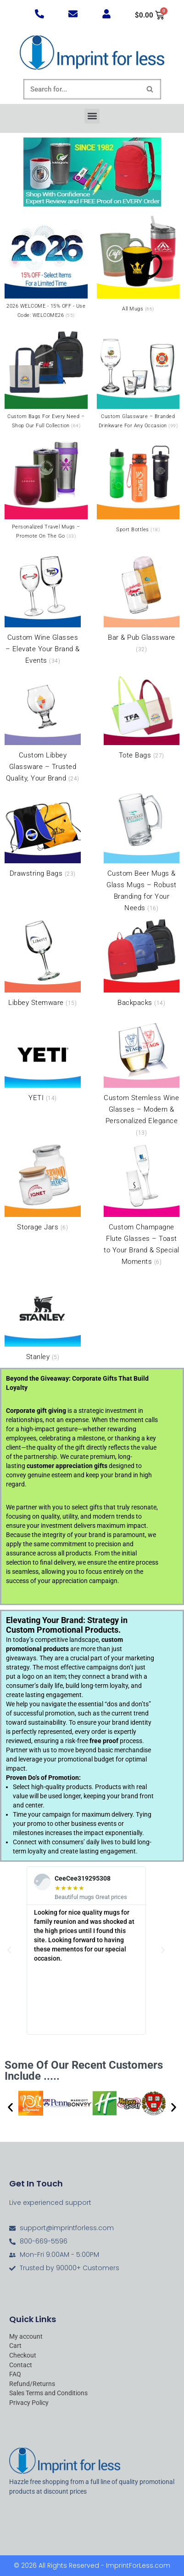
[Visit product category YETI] (43, 1057)
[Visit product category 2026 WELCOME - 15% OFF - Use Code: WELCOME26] (46, 268)
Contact (20, 2365)
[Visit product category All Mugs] (138, 265)
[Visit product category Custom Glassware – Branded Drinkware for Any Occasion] (138, 378)
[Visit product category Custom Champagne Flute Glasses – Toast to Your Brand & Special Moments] (142, 1204)
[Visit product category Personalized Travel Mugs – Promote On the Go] (46, 489)
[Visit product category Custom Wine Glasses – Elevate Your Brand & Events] (43, 609)
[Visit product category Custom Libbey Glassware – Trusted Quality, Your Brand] (43, 727)
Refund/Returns (32, 2384)
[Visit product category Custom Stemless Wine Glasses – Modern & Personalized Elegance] (142, 1075)
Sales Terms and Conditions (48, 2393)
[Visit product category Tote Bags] (142, 715)
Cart (15, 2346)
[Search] (82, 89)
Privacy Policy (29, 2403)
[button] (92, 116)
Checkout (22, 2355)
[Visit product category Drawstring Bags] (43, 833)
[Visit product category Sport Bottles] (138, 485)
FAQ (15, 2374)
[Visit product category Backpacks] (142, 963)
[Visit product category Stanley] (43, 1316)
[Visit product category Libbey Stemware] (43, 963)
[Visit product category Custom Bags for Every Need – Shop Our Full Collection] (46, 378)
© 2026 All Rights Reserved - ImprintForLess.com (92, 2565)
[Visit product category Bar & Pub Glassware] (142, 603)
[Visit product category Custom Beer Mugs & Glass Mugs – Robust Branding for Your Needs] (142, 850)
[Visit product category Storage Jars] (43, 1187)
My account (26, 2337)
